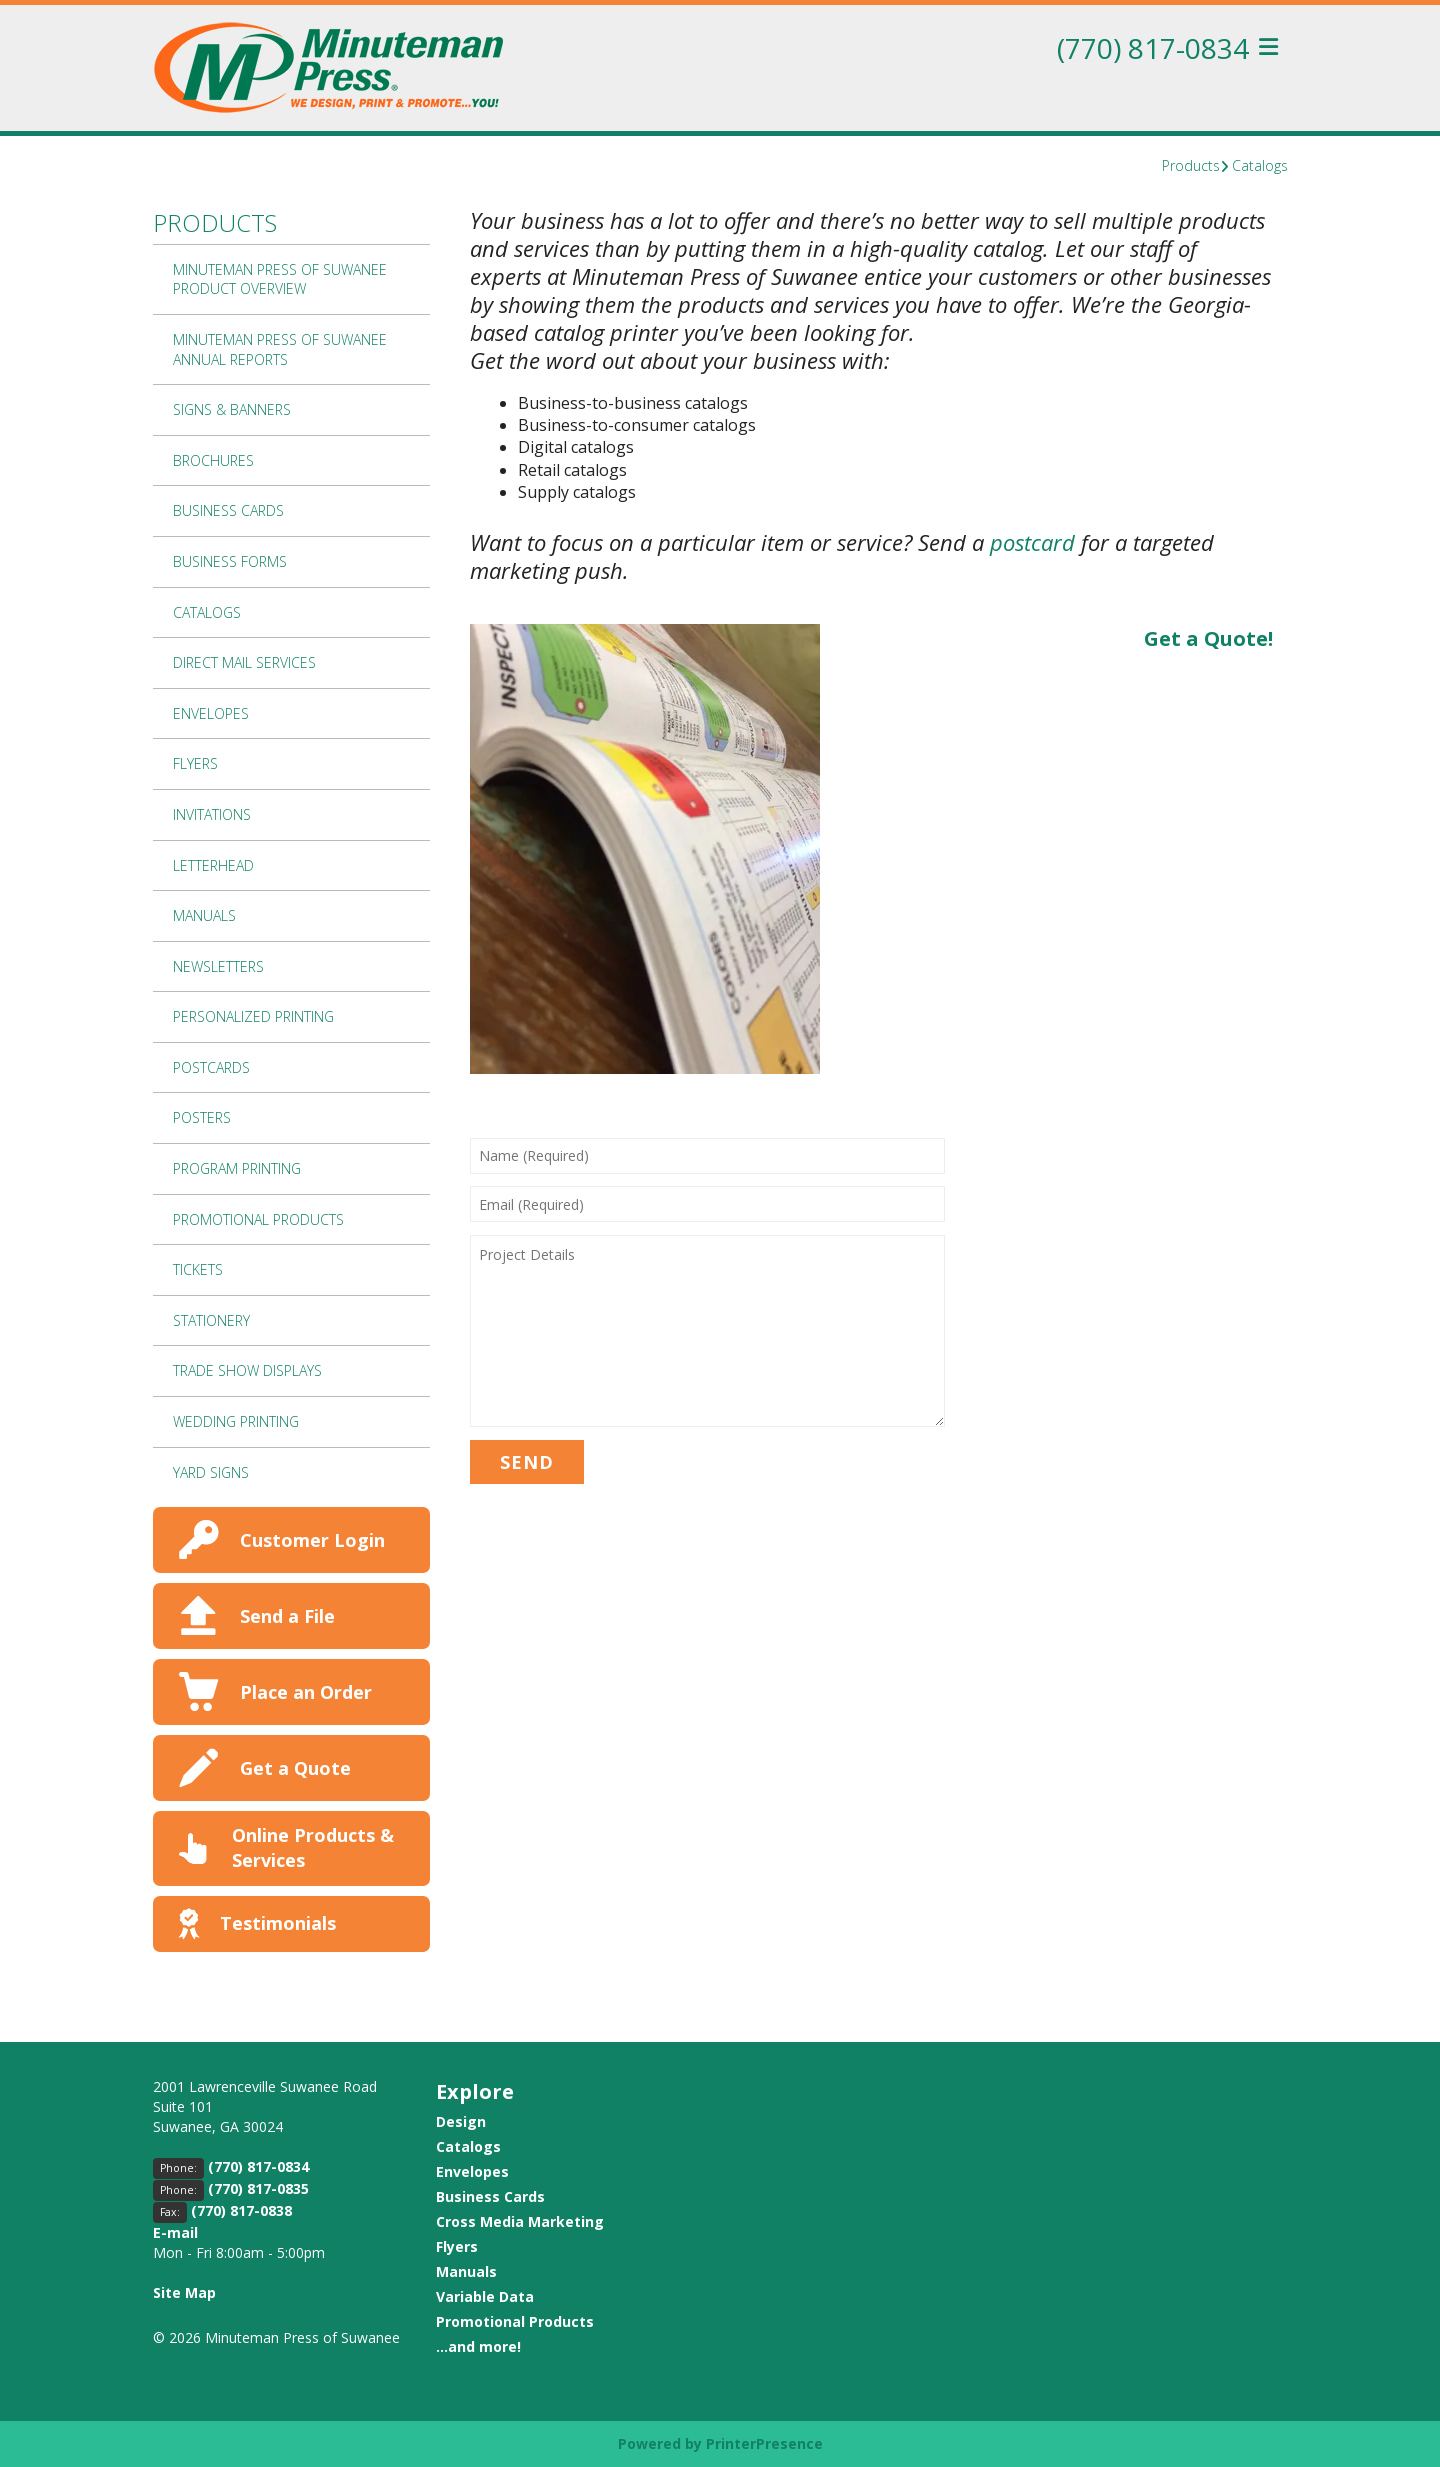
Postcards (211, 1067)
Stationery (211, 1320)
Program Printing (237, 1168)
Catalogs (1260, 165)
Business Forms (230, 561)
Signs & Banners (232, 409)
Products (1191, 165)
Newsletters (218, 966)
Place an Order (306, 1692)
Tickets (198, 1269)
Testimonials (278, 1923)
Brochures (213, 460)
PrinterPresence (764, 2443)
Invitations (212, 814)
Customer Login (312, 1540)
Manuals (204, 915)
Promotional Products (258, 1219)
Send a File (287, 1616)
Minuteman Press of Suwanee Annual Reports (280, 349)
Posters (202, 1117)
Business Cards (228, 510)
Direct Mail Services (244, 662)
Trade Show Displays (247, 1370)
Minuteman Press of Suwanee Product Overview (280, 279)
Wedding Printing (236, 1421)
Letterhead (213, 865)
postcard (1032, 542)
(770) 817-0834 (1153, 48)
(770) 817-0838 (241, 2210)
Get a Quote (295, 1768)
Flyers (195, 763)
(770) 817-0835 (258, 2188)
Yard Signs (211, 1472)
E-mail (175, 2232)
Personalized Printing (253, 1016)
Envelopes (211, 713)
